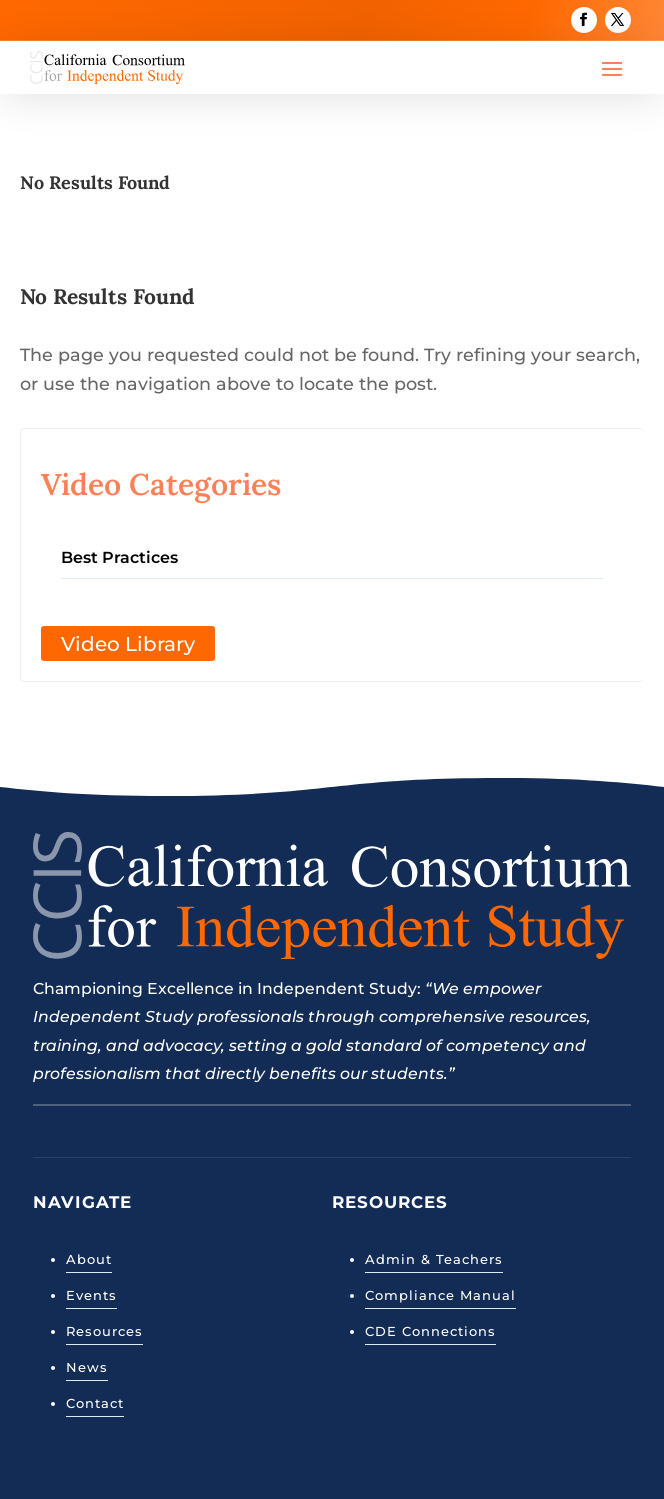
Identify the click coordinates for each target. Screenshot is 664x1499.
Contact (95, 1403)
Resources (104, 1331)
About (89, 1259)
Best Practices (119, 557)
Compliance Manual (440, 1295)
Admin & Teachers (434, 1259)
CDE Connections (430, 1331)
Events (91, 1295)
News (87, 1367)
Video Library (128, 644)
